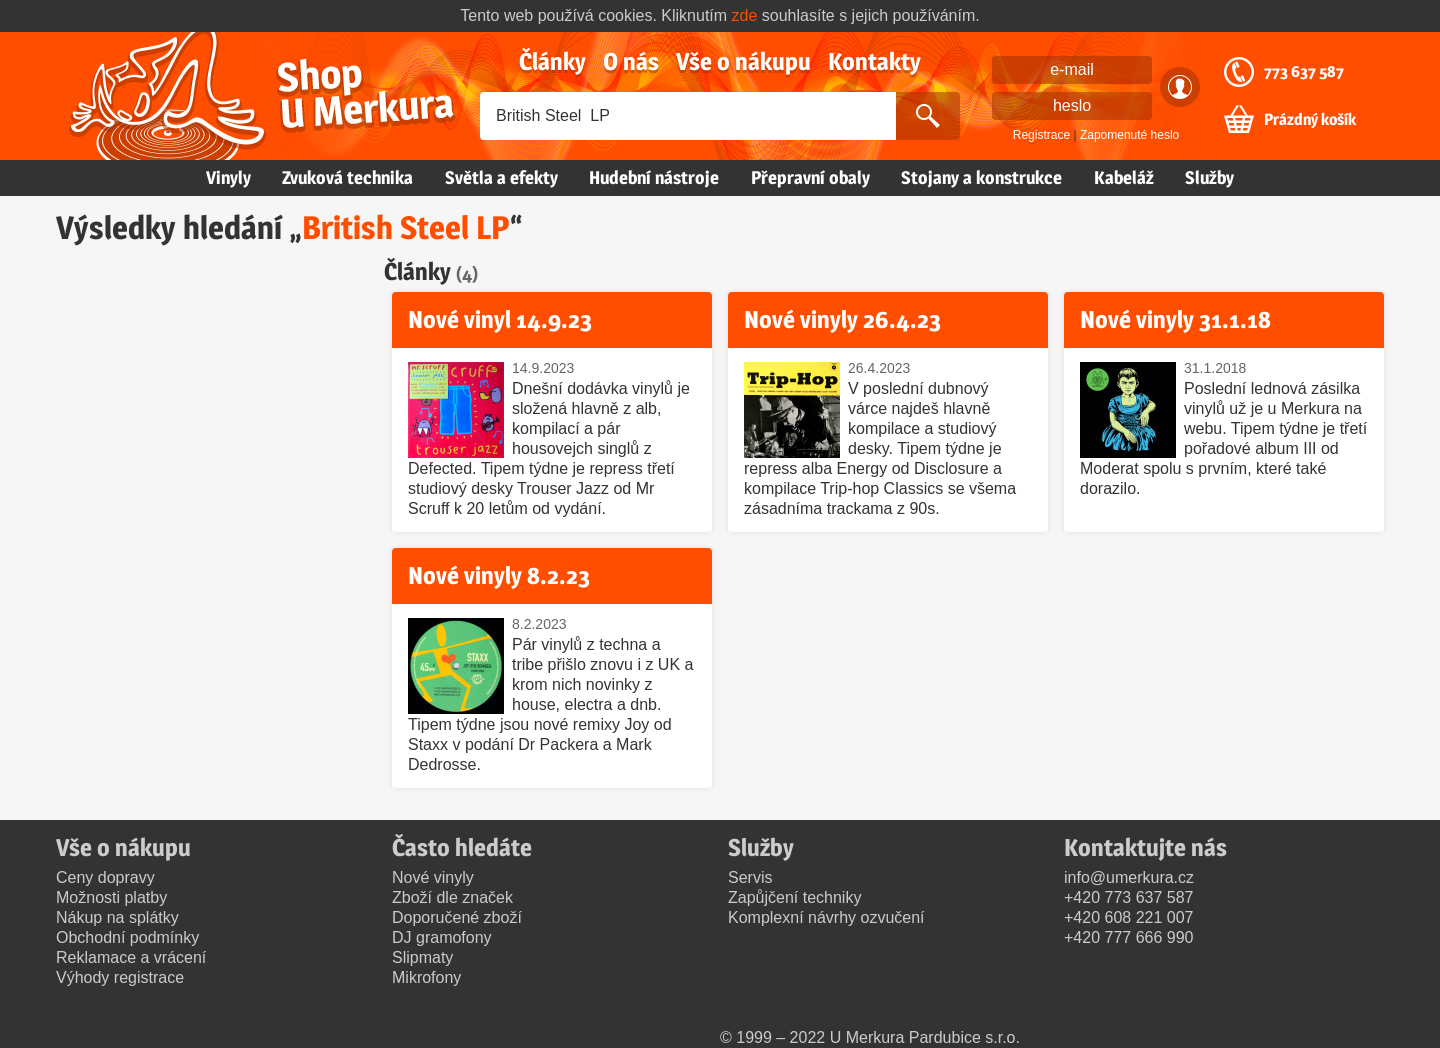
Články (552, 61)
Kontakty (874, 61)
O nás (631, 61)
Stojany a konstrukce (981, 177)
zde (745, 15)
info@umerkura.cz (1129, 877)
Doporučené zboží (457, 917)
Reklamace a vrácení (131, 957)
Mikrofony (426, 977)
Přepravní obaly (810, 177)
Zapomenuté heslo (1129, 135)
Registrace (1041, 135)
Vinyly (228, 177)
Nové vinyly (433, 877)
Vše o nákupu (743, 61)
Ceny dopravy (105, 877)
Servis (750, 877)
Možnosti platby (111, 897)
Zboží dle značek (452, 897)
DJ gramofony (442, 937)
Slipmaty (422, 957)
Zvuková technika (347, 177)
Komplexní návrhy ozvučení (826, 917)
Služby (1209, 177)
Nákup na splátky (117, 917)
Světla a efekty (501, 177)
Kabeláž (1124, 177)
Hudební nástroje (654, 177)
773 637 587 (1304, 72)
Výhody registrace (120, 977)
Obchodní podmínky (127, 937)
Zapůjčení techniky (794, 897)
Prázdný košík (1310, 120)
